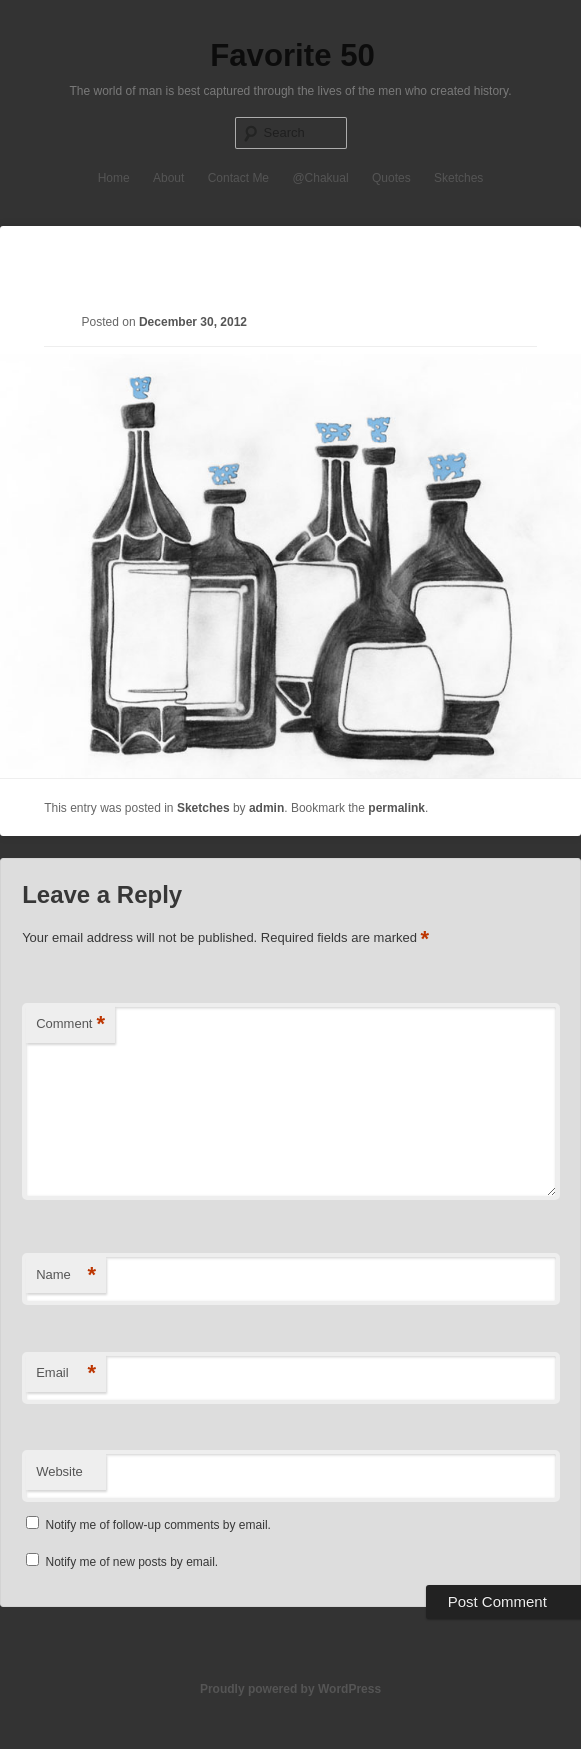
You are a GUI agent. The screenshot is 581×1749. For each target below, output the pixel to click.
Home (114, 178)
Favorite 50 (292, 55)
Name (66, 1275)
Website (59, 1471)
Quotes (391, 178)
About (168, 178)
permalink (396, 808)
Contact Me (238, 178)
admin (266, 808)
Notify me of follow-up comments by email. (157, 1525)
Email (66, 1373)
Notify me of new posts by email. (131, 1562)
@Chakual (320, 178)
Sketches (458, 178)
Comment (70, 1024)
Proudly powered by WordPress (290, 1689)
